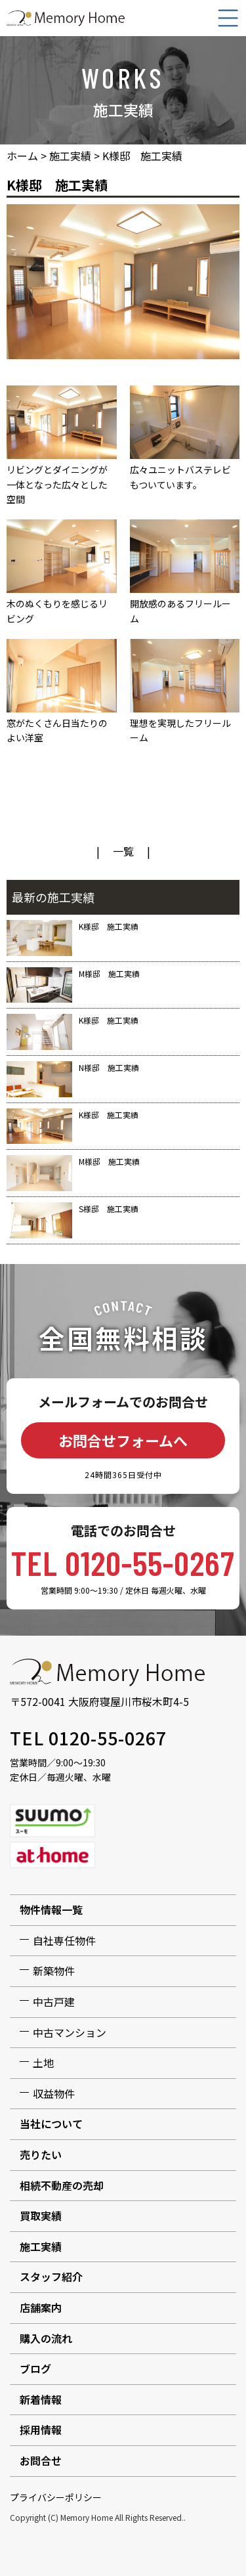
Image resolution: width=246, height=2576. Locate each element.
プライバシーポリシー (56, 2497)
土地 (43, 2062)
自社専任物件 (64, 1940)
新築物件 (54, 1970)
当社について (51, 2123)
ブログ (35, 2368)
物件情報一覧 (51, 1909)
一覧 (123, 851)
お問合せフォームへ (123, 1440)
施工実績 (41, 2246)
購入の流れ (46, 2338)
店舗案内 (41, 2307)
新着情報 (41, 2399)
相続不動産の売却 (62, 2185)
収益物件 (54, 2093)
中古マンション (69, 2032)
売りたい (41, 2154)
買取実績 (41, 2215)
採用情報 (41, 2429)
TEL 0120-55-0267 (123, 1562)
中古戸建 (54, 2001)
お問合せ (41, 2460)
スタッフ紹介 (51, 2276)
